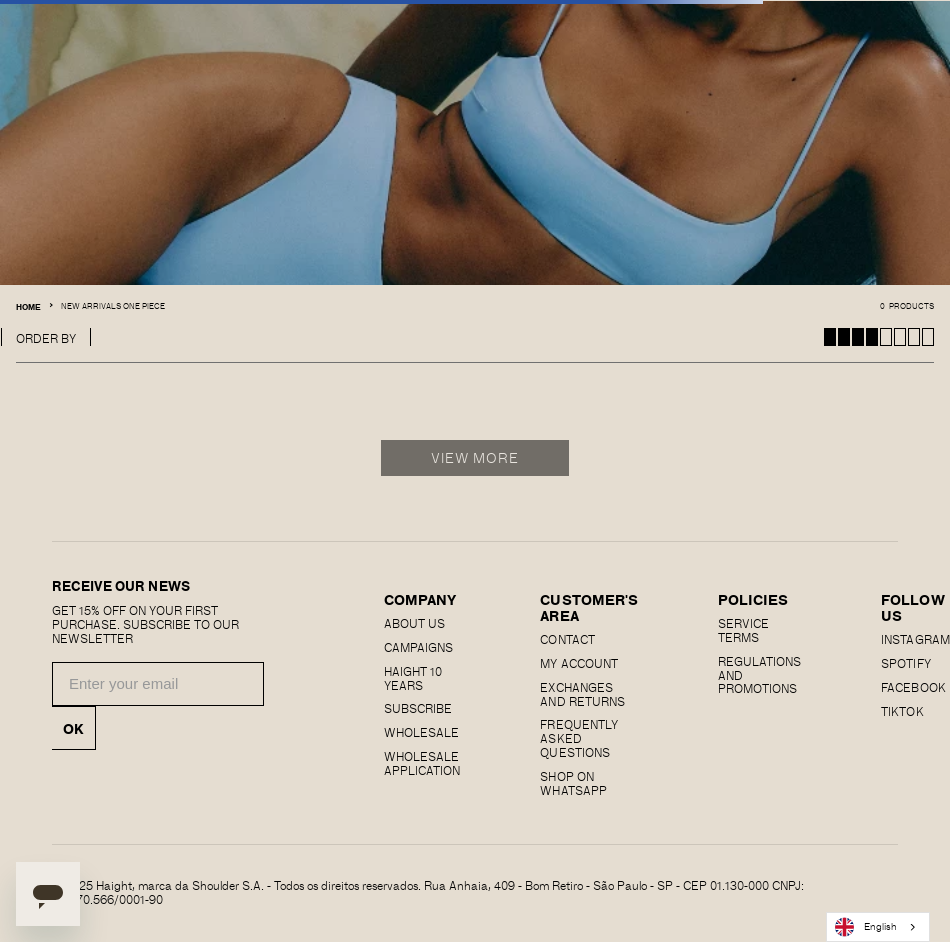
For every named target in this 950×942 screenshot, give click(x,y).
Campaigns (418, 647)
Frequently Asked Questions (578, 738)
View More (475, 457)
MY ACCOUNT (578, 663)
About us (414, 623)
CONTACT (567, 639)
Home (28, 306)
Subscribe (418, 708)
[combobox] (878, 927)
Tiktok (902, 711)
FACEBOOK (913, 687)
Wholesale (421, 732)
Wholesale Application (422, 763)
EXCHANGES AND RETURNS (582, 694)
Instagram (915, 639)
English (866, 927)
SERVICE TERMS (743, 630)
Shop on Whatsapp (573, 783)
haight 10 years (413, 678)
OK (73, 728)
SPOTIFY (905, 663)
